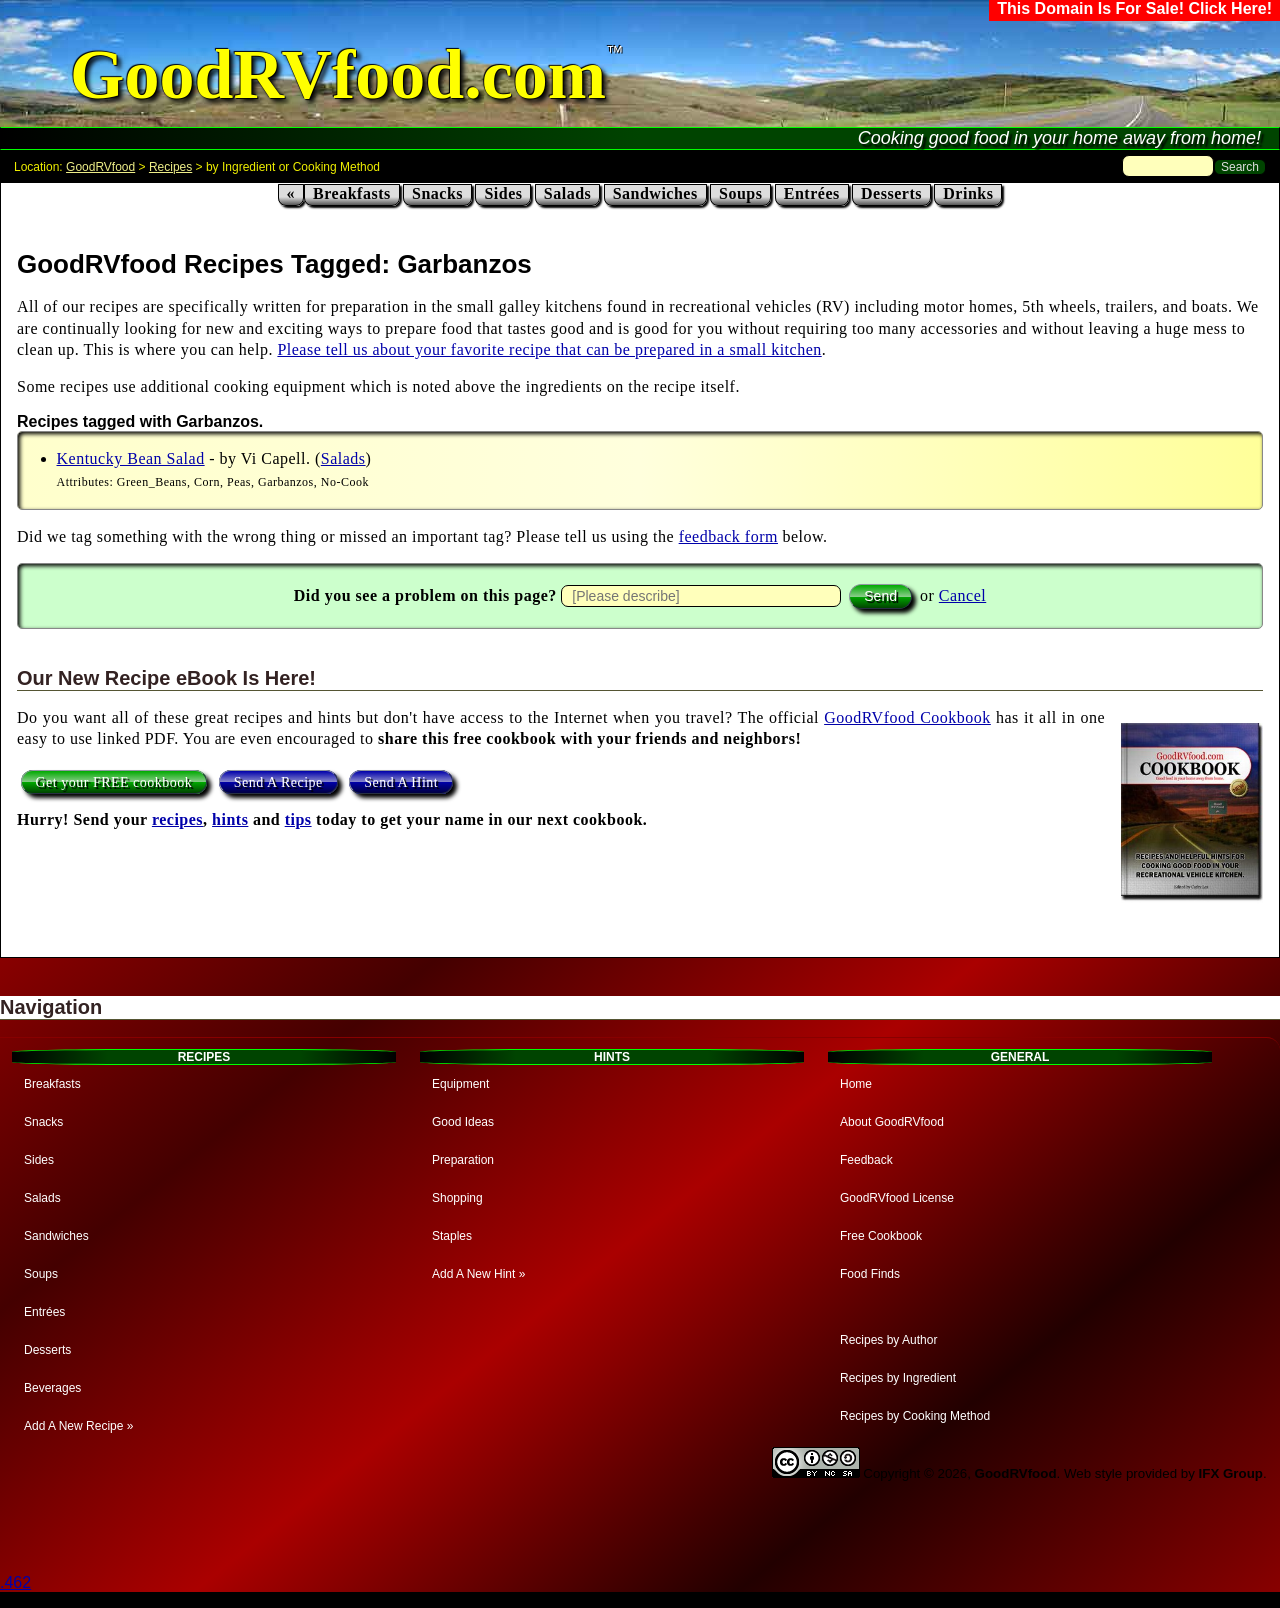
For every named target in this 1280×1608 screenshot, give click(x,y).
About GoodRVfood (892, 1122)
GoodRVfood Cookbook (907, 717)
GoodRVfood (100, 167)
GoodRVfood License (897, 1198)
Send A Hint (401, 782)
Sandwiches (655, 193)
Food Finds (870, 1274)
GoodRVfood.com (338, 74)
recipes (177, 819)
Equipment (460, 1084)
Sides (503, 193)
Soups (740, 193)
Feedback (866, 1160)
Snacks (437, 193)
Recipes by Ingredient (898, 1378)
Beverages (52, 1388)
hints (230, 819)
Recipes (170, 167)
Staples (452, 1236)
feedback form (728, 536)
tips (298, 819)
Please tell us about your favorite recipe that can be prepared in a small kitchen (549, 349)
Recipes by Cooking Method (915, 1416)
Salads (567, 193)
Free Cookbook (881, 1236)
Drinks (968, 193)
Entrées (812, 193)
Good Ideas (463, 1122)
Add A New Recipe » (78, 1426)
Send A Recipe (278, 782)
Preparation (463, 1160)
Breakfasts (352, 193)
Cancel (962, 595)
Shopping (457, 1198)
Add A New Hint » (478, 1274)
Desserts (891, 193)
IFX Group (1231, 1473)
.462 (15, 1582)
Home (856, 1084)
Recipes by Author (888, 1340)
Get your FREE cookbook (114, 782)
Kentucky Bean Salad (131, 458)
